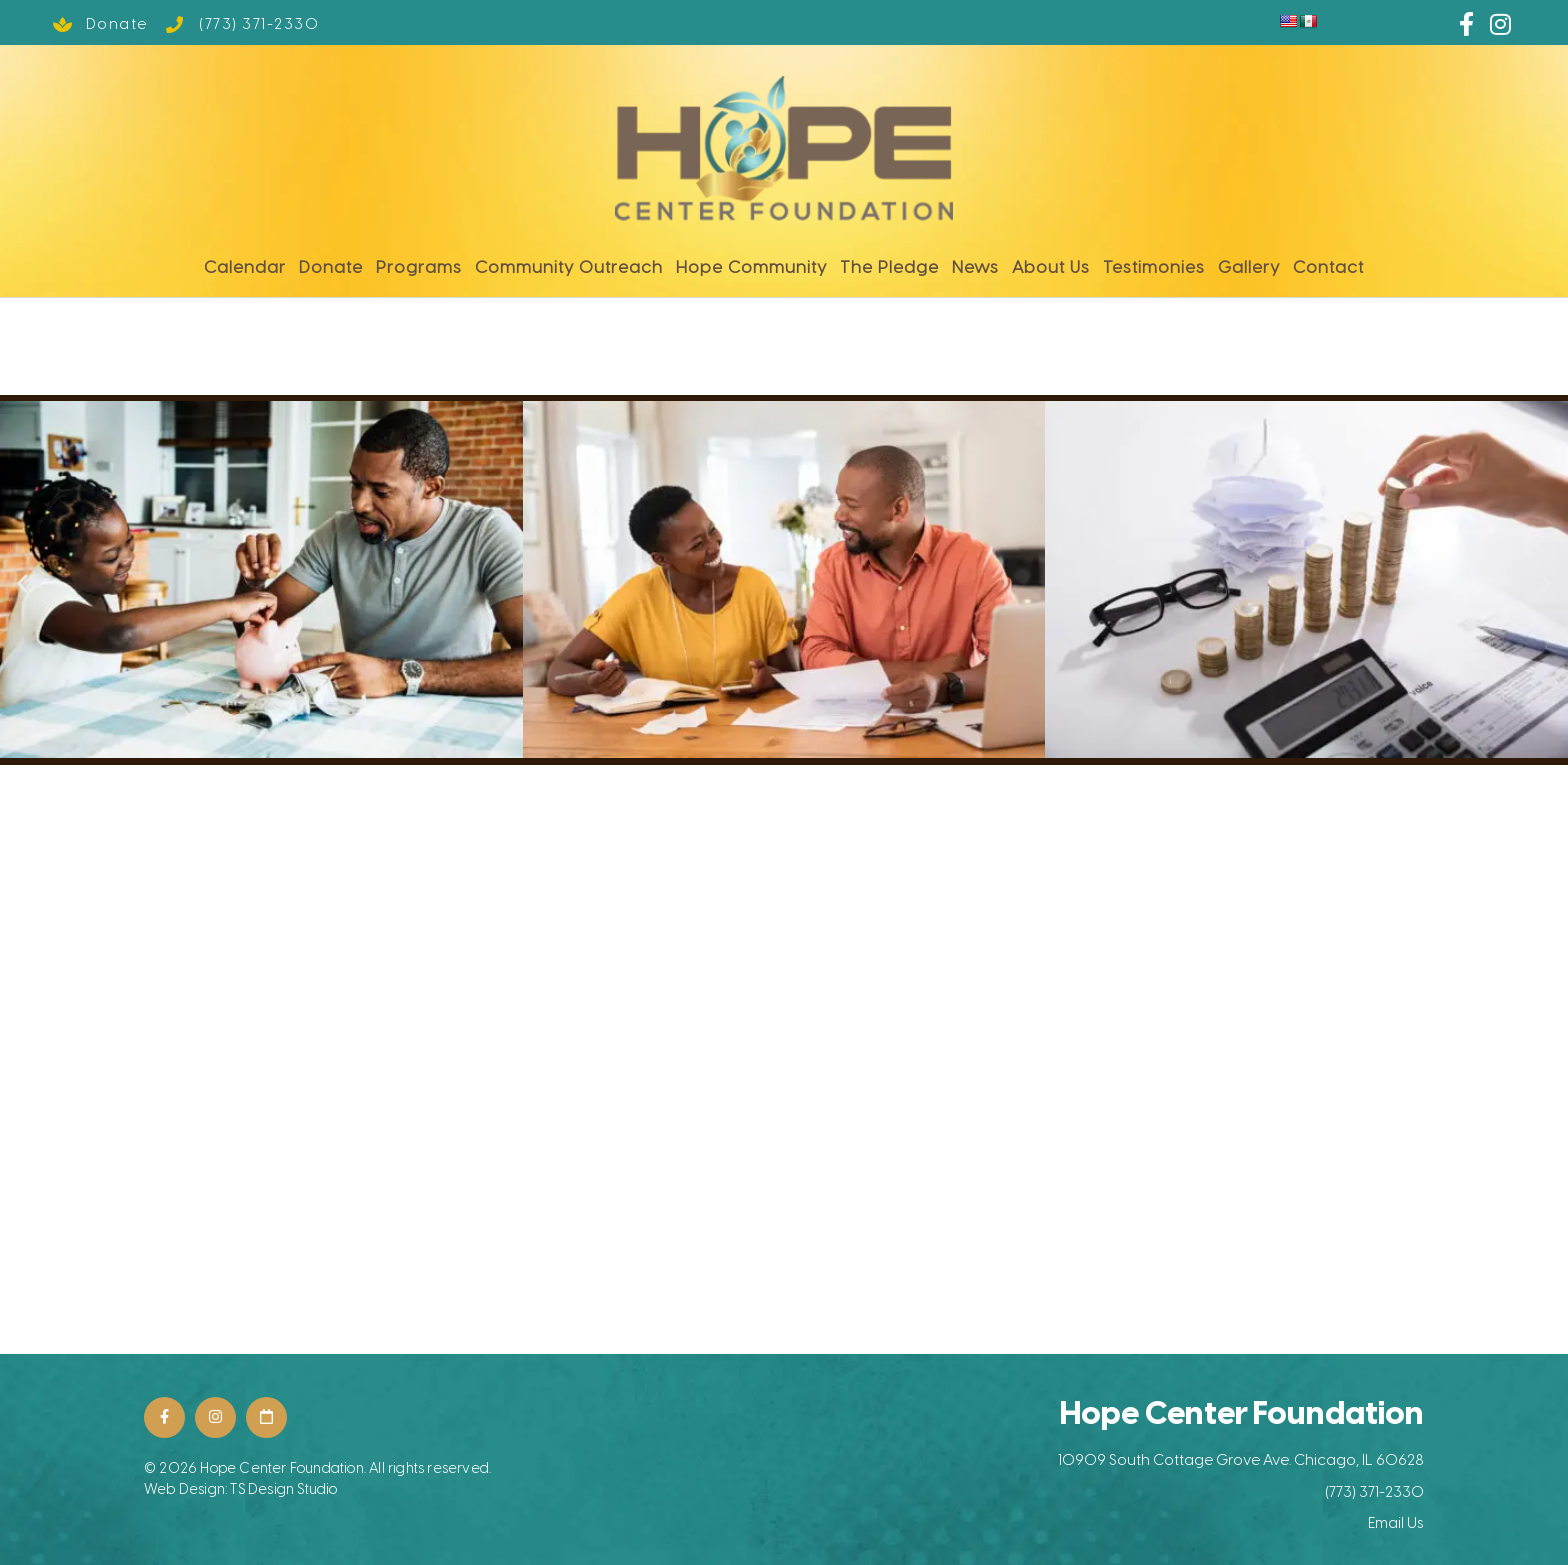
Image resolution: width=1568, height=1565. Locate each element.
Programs (419, 262)
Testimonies (1154, 262)
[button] (22, 577)
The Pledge (889, 262)
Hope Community (751, 262)
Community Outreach (569, 262)
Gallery (1249, 262)
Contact (1328, 262)
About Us (1051, 262)
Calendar (245, 262)
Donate (331, 262)
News (975, 262)
